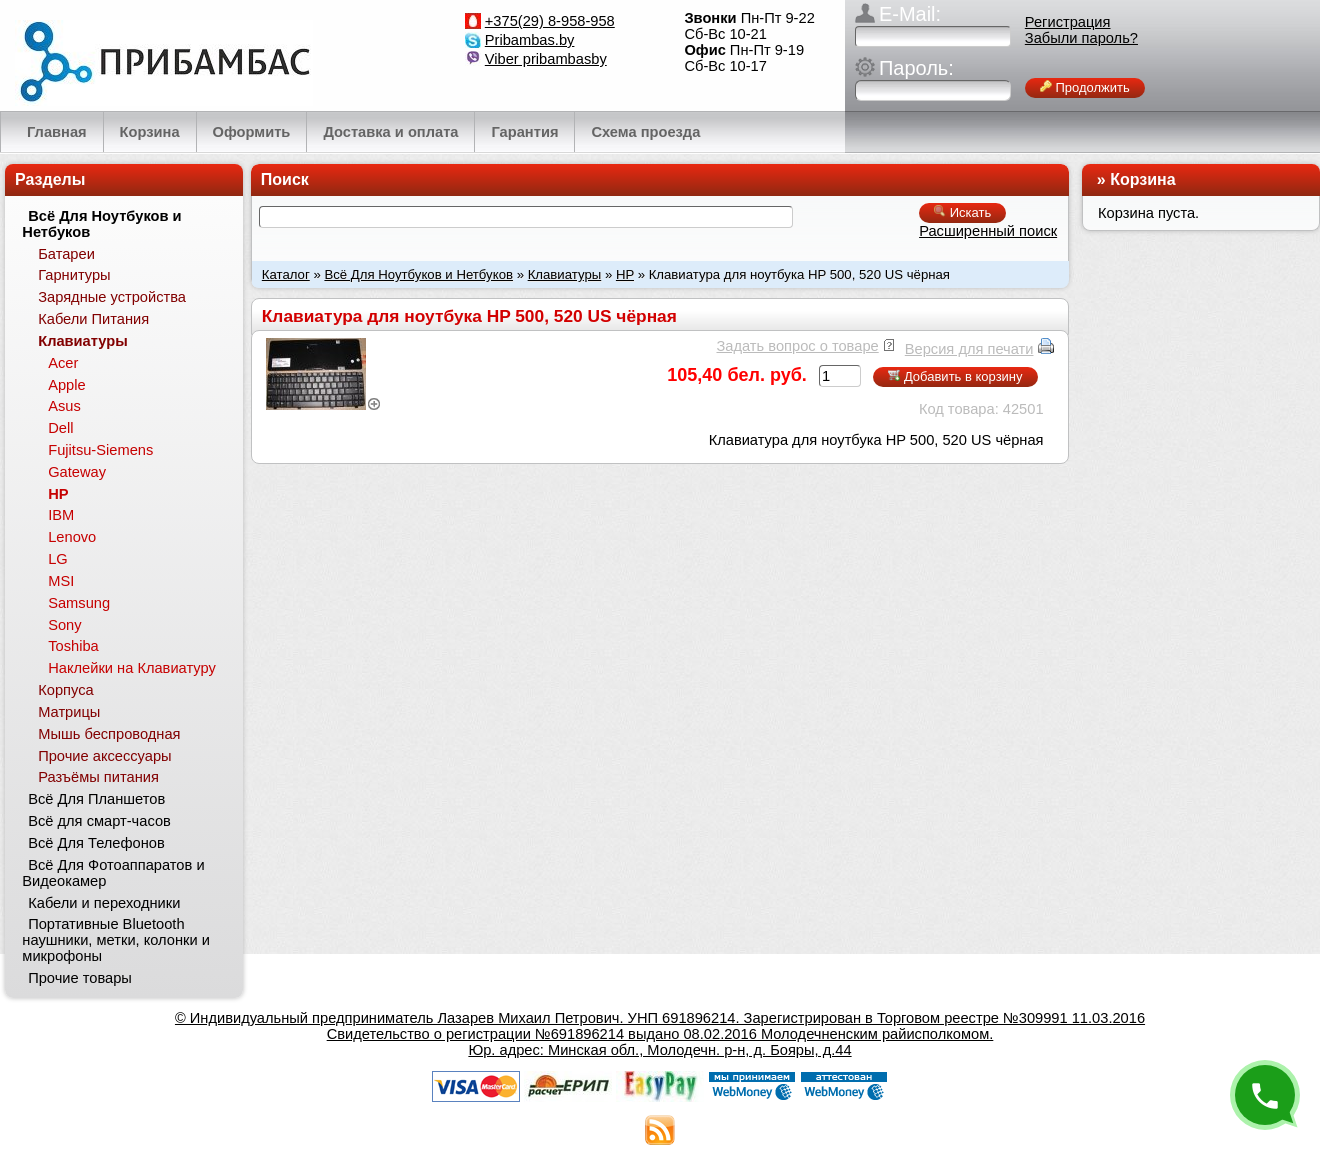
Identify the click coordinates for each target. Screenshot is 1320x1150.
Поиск (285, 179)
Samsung (79, 603)
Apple (67, 385)
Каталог (286, 274)
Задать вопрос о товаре (797, 346)
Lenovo (72, 537)
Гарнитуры (74, 275)
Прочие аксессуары (104, 756)
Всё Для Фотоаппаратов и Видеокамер (113, 873)
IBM (61, 515)
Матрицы (69, 712)
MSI (61, 581)
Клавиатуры (565, 274)
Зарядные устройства (112, 297)
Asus (64, 406)
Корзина (1142, 179)
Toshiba (73, 646)
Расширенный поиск (988, 231)
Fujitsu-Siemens (100, 450)
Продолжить (1085, 87)
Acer (63, 363)
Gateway (77, 472)
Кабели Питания (93, 319)
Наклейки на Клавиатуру (132, 668)
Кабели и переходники (104, 903)
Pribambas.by (530, 40)
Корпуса (65, 690)
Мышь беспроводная (109, 734)
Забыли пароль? (1081, 38)
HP (625, 274)
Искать (962, 212)
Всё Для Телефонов (96, 843)
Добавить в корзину (955, 376)
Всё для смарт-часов (99, 821)
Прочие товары (80, 978)
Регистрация (1068, 22)
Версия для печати (969, 349)
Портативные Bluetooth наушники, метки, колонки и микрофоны (116, 940)
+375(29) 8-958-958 (550, 21)
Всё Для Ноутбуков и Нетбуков (418, 274)
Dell (60, 428)
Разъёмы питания (98, 777)
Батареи (66, 254)
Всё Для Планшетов (96, 799)
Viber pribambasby (546, 59)
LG (58, 559)
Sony (64, 625)
